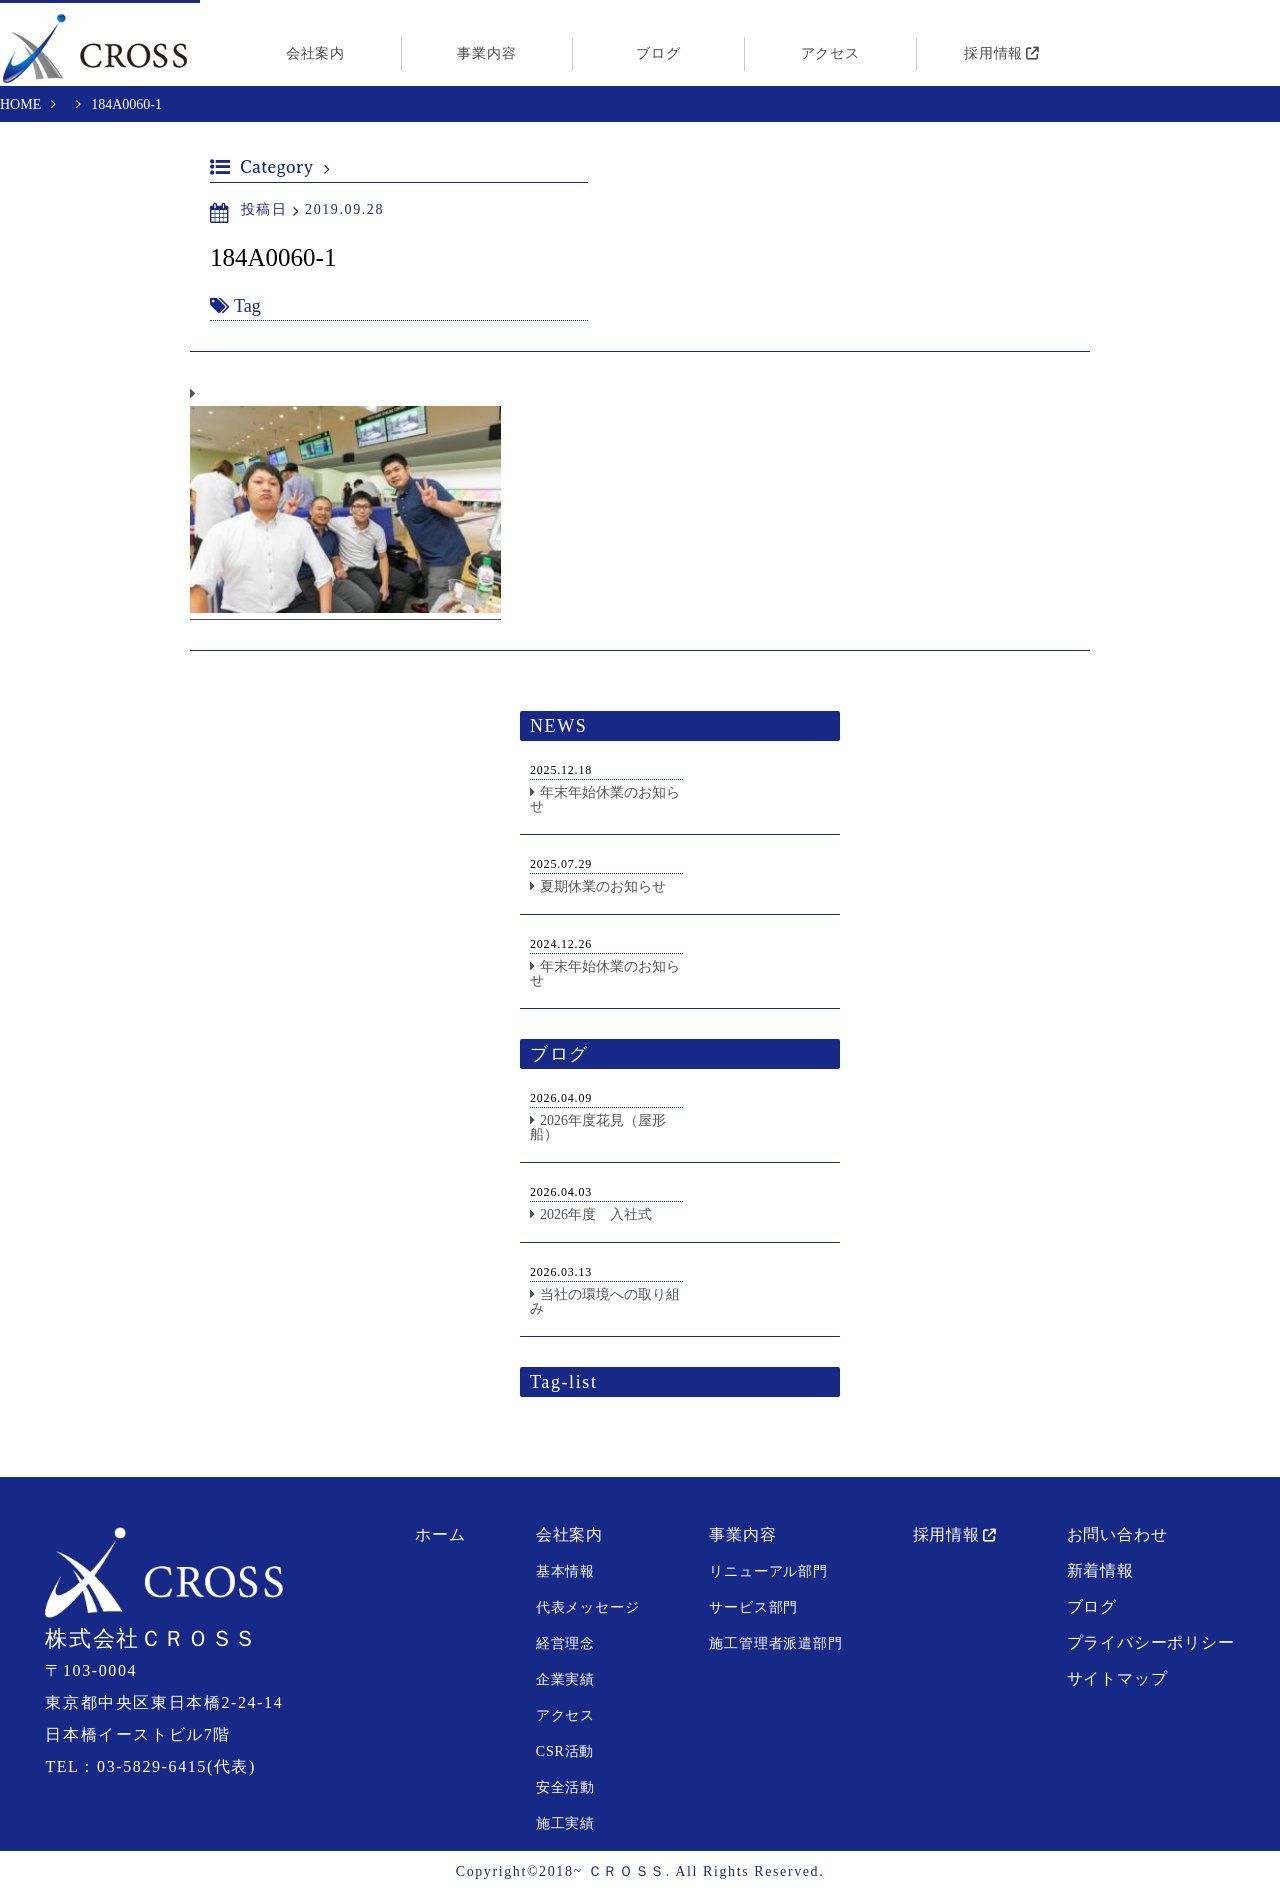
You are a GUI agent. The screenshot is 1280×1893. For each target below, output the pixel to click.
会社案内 (315, 53)
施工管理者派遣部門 (775, 1644)
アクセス (830, 53)
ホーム (440, 1535)
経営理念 (565, 1644)
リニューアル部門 (768, 1572)
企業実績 (565, 1680)
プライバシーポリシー (1151, 1643)
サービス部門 (753, 1608)
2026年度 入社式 (596, 1215)
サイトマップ (1117, 1679)
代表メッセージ (588, 1608)
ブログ (658, 53)
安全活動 (565, 1788)
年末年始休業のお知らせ (605, 800)
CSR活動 (565, 1752)
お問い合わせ (1117, 1535)
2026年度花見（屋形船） (598, 1128)
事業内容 (486, 53)
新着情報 (1100, 1571)
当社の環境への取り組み (605, 1302)
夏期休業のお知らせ (603, 887)
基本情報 (565, 1572)
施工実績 (565, 1824)
